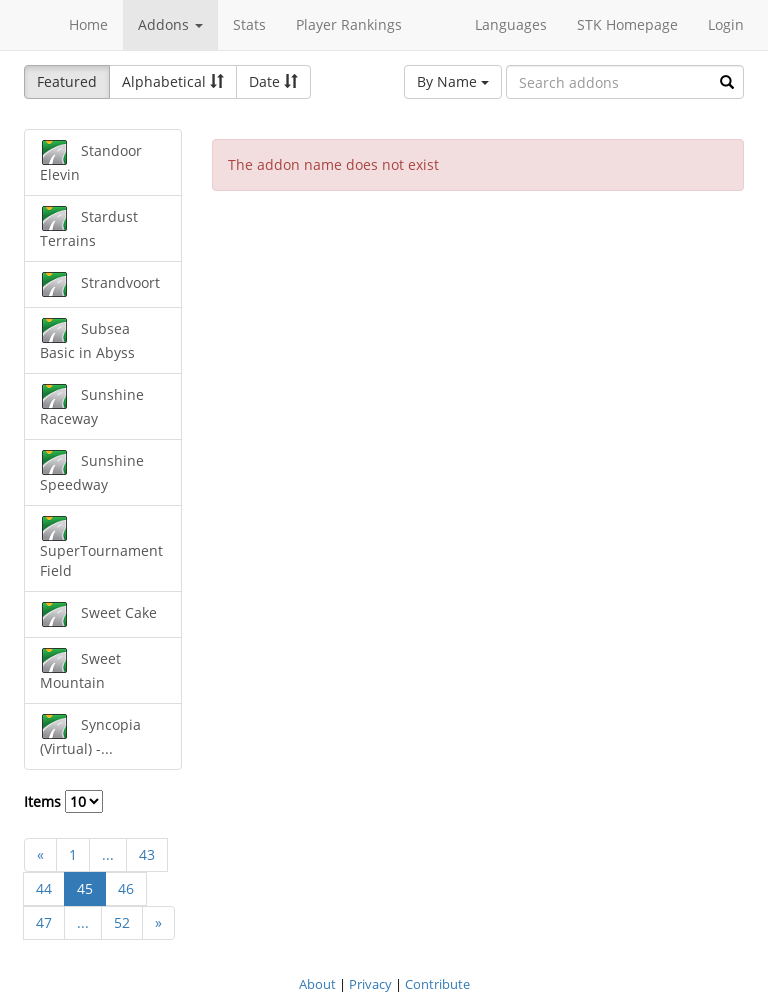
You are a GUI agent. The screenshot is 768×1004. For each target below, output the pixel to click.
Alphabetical (173, 81)
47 (44, 922)
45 (85, 888)
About (317, 984)
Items (63, 801)
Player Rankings (349, 24)
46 (126, 888)
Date (273, 81)
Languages (511, 24)
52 (122, 922)
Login (726, 24)
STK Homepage (627, 24)
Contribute (437, 984)
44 (44, 888)
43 (147, 854)
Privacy (370, 984)
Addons (170, 24)
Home (88, 24)
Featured (67, 81)
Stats (249, 24)
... (108, 854)
